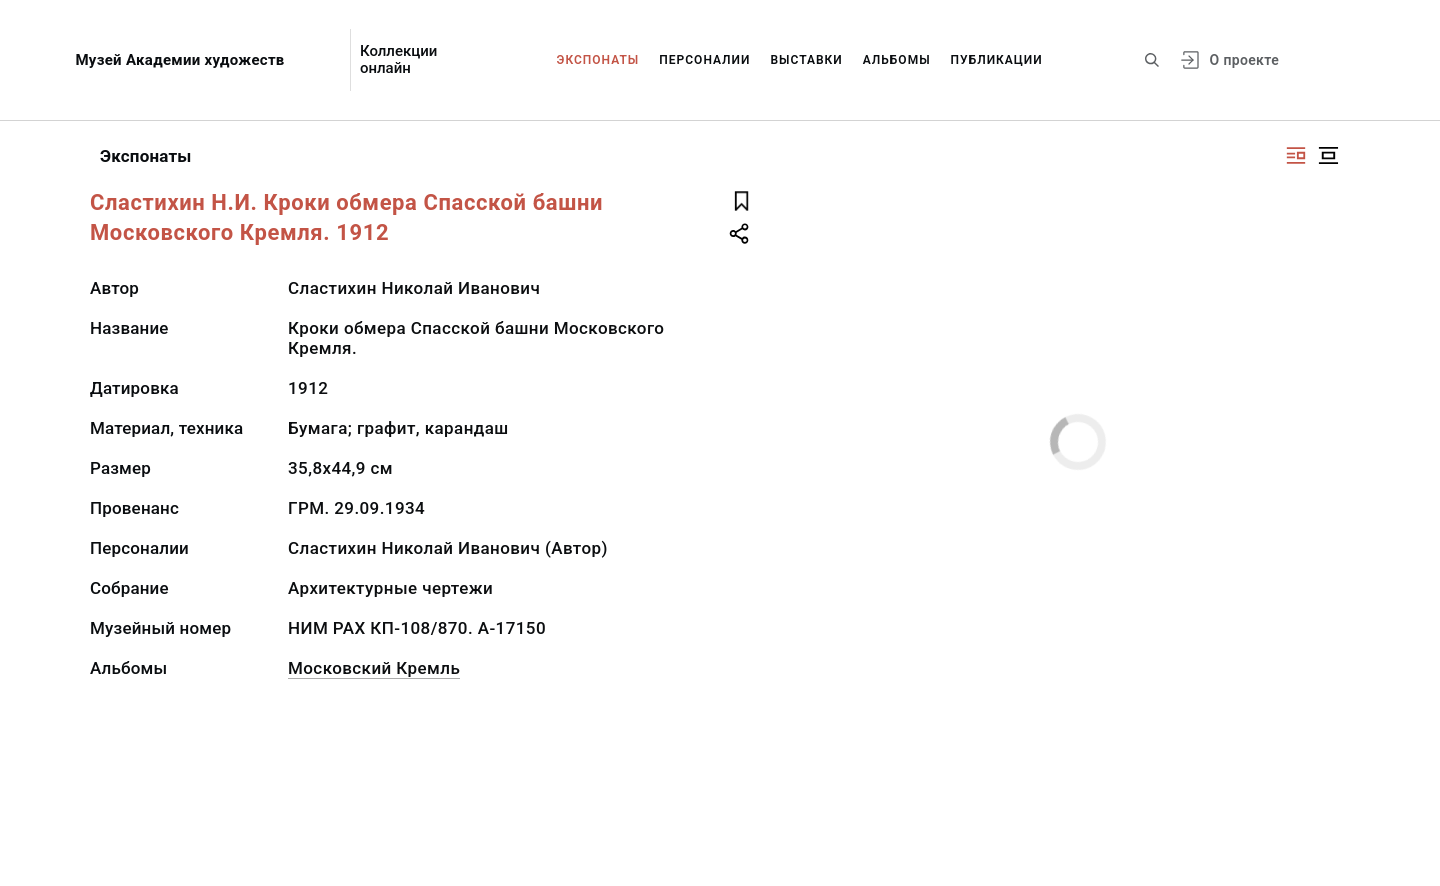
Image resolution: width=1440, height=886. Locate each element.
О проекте (1244, 60)
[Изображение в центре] (1328, 155)
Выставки (806, 60)
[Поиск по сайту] (1152, 60)
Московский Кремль (374, 668)
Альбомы (897, 60)
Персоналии (704, 60)
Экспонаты (598, 60)
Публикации (997, 60)
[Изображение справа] (1296, 155)
